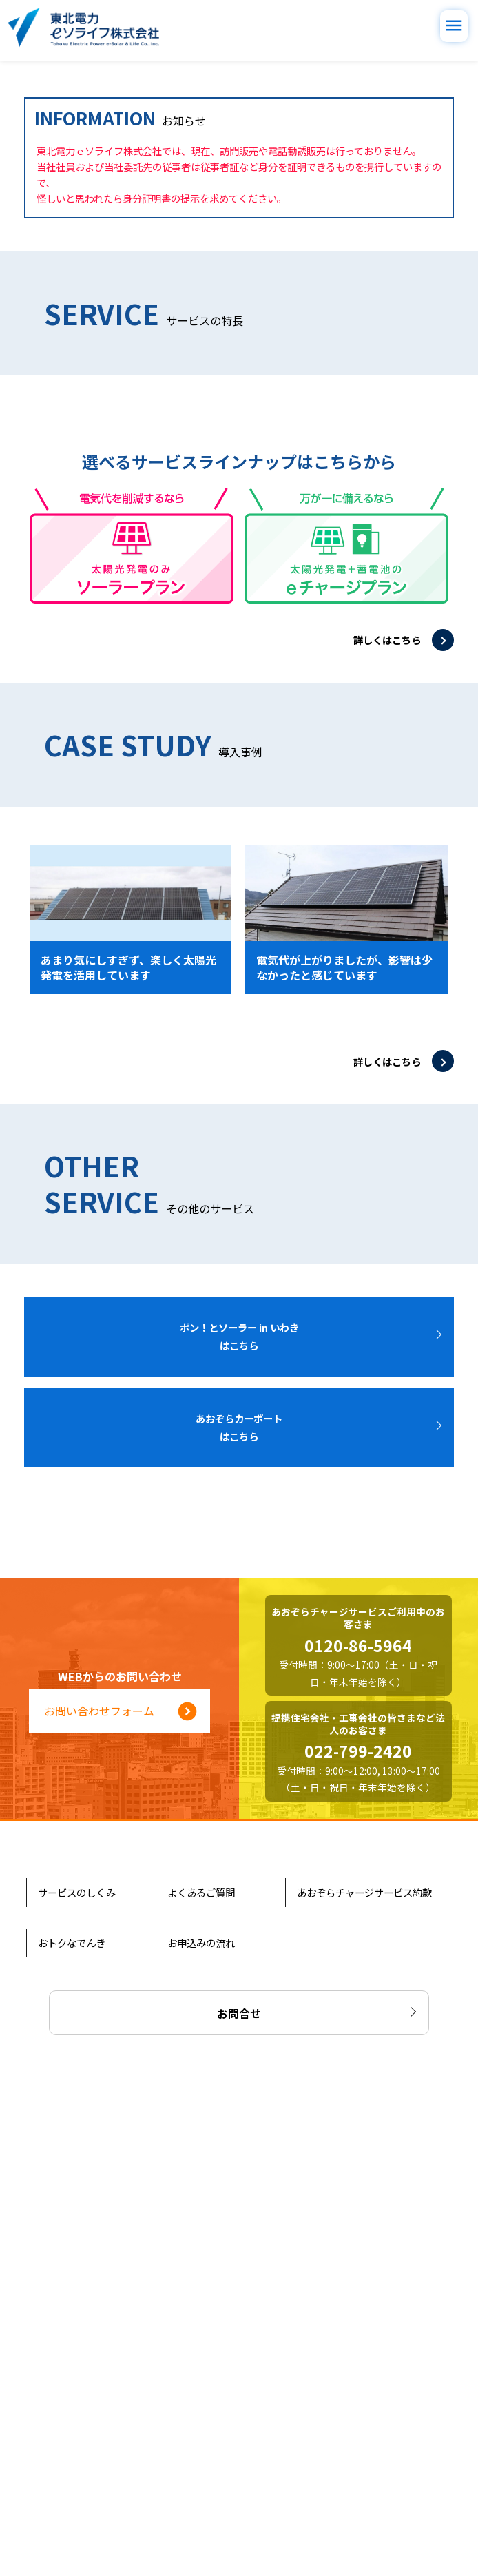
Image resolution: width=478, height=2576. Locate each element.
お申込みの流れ (202, 2442)
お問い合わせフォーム (121, 2210)
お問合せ (239, 2506)
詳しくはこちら (387, 1139)
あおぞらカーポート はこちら (244, 1926)
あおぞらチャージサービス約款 (365, 2391)
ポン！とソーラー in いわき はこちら (244, 1836)
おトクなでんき (73, 2442)
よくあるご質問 (202, 2391)
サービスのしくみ (78, 2391)
